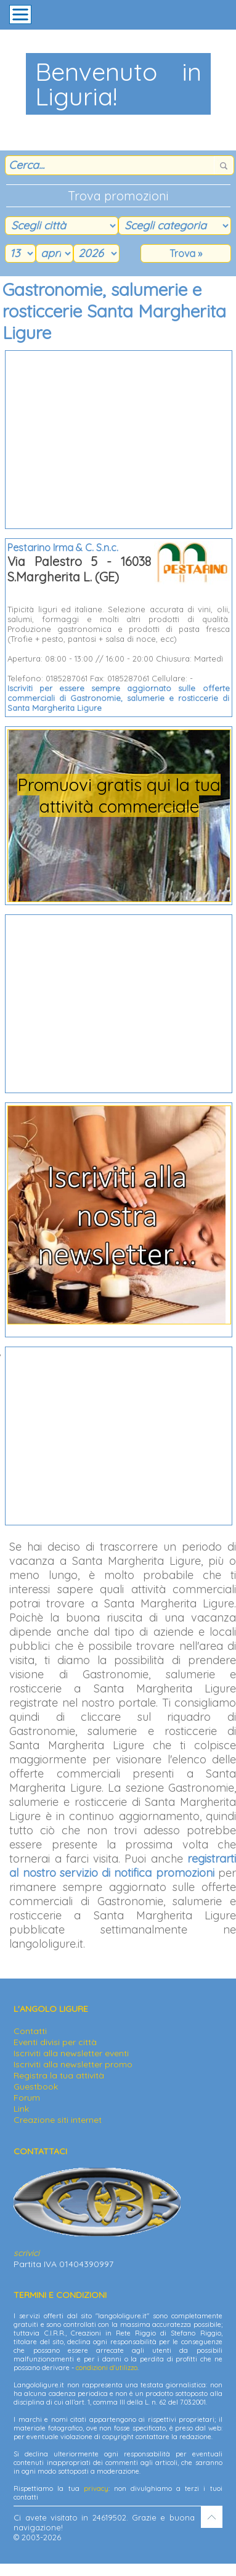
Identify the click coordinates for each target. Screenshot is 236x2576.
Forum (27, 2097)
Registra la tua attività (59, 2075)
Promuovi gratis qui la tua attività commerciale (119, 795)
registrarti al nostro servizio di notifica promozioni (122, 1866)
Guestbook (36, 2086)
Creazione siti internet (58, 2119)
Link (21, 2108)
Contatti (30, 2031)
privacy (96, 2488)
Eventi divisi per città (55, 2042)
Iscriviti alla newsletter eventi (71, 2053)
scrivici (26, 2252)
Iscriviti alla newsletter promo (73, 2064)
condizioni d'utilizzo (106, 2367)
